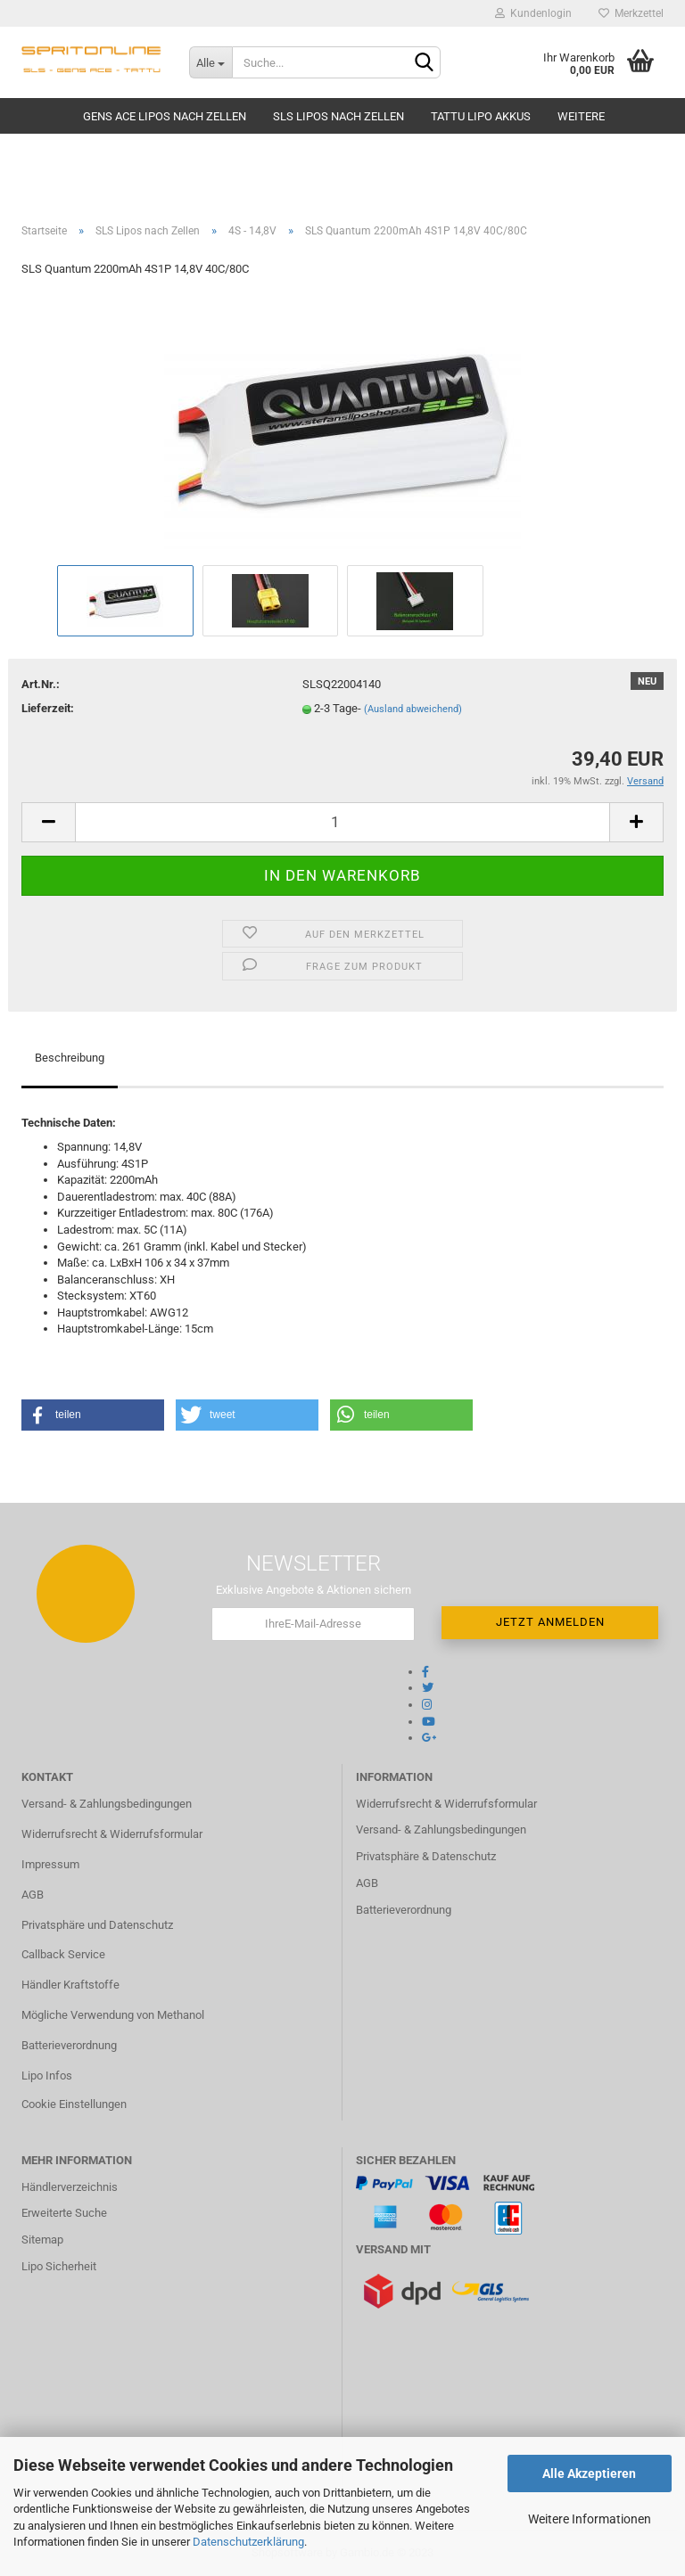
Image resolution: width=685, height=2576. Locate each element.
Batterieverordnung (69, 2045)
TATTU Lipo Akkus (481, 116)
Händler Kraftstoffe (70, 1984)
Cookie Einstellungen (74, 2104)
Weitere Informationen (589, 2519)
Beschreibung (69, 1057)
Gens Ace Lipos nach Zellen (164, 116)
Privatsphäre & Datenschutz (426, 1856)
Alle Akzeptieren (589, 2473)
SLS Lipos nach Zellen (338, 116)
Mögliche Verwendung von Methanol (112, 2015)
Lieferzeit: (47, 708)
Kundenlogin (533, 13)
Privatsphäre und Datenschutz (97, 1925)
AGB (32, 1894)
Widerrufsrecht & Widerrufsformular (111, 1834)
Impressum (50, 1864)
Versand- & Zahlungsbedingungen (106, 1803)
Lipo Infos (46, 2075)
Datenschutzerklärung (248, 2541)
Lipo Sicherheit (58, 2266)
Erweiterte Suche (64, 2212)
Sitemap (42, 2239)
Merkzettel (631, 13)
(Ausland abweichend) (413, 709)
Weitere (581, 116)
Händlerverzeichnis (69, 2187)
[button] (92, 1415)
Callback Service (63, 1954)
